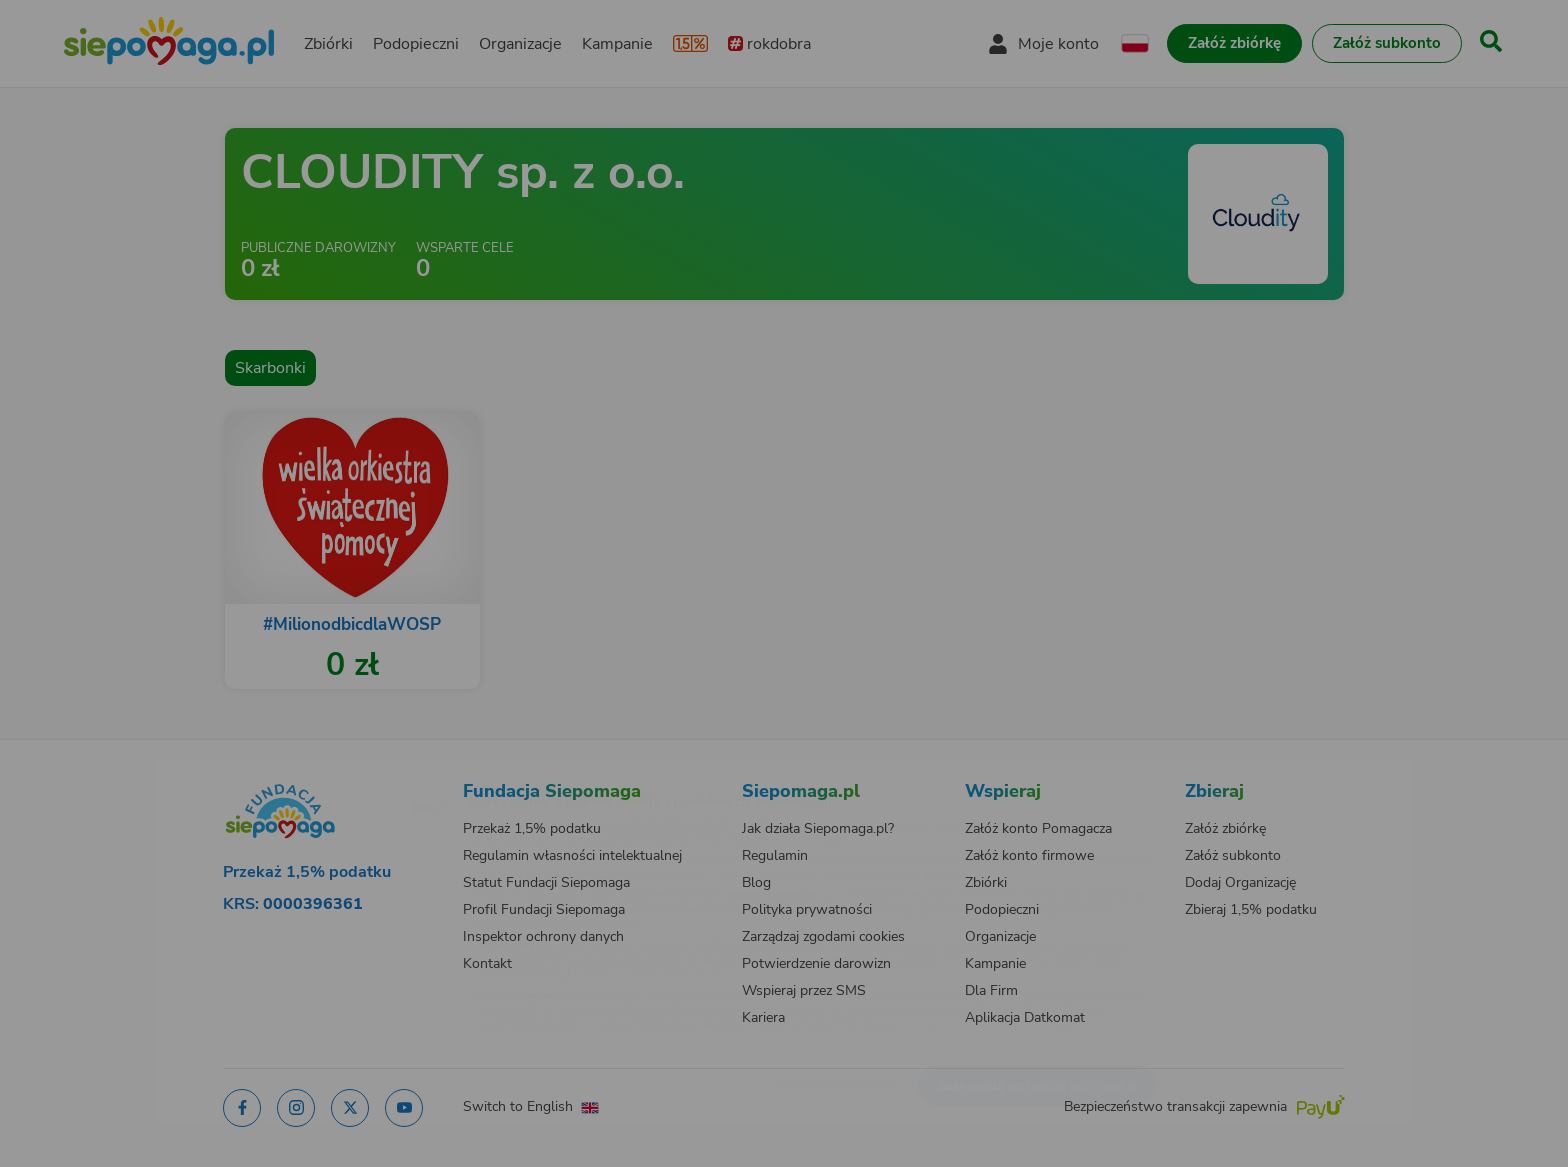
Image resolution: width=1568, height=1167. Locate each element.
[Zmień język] (345, 772)
